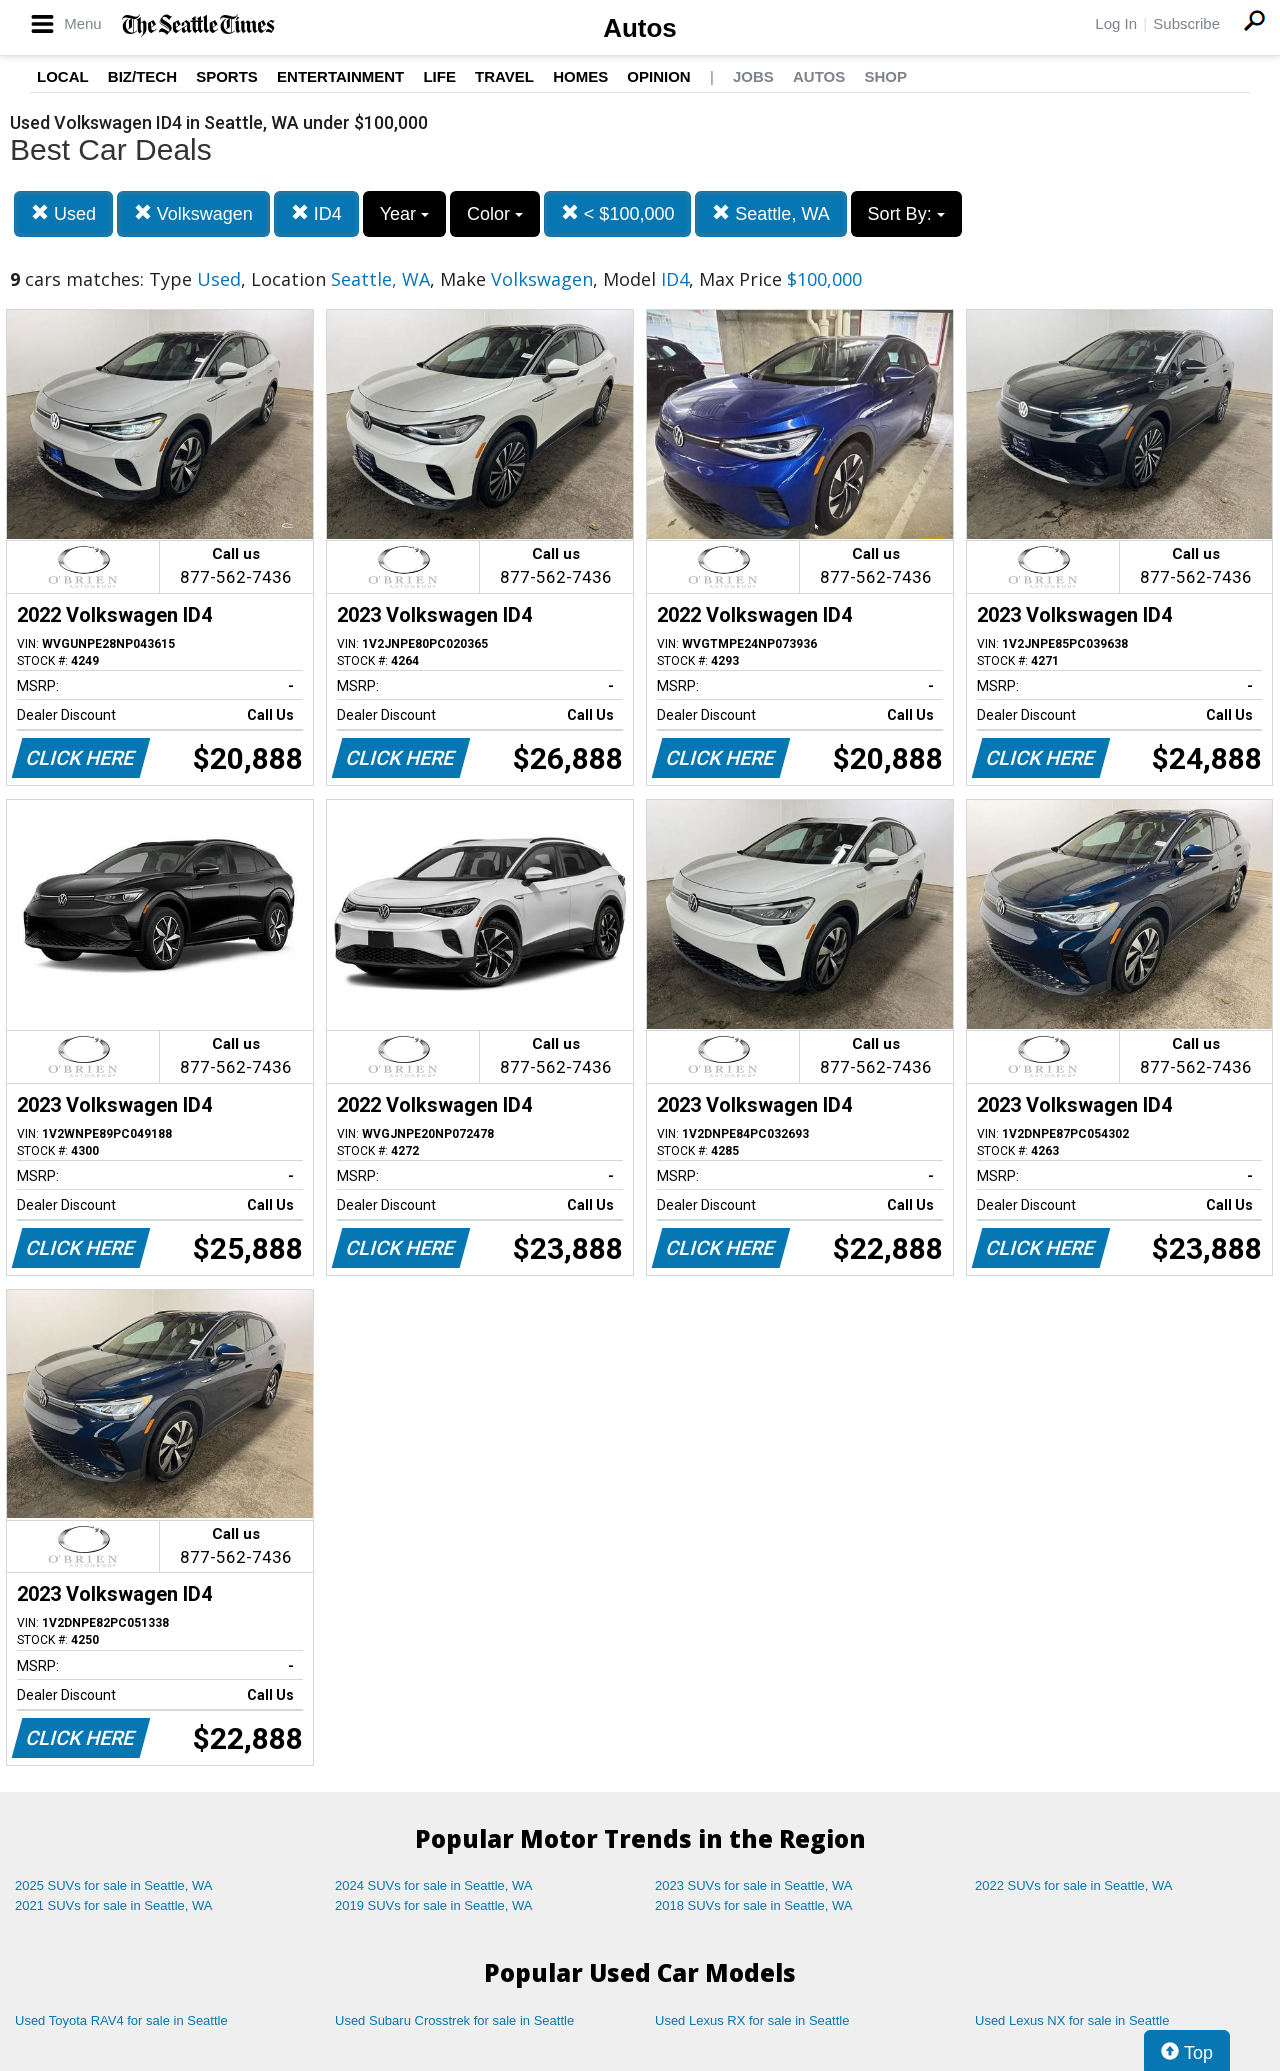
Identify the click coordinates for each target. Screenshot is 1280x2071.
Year (404, 214)
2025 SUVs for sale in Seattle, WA (114, 1885)
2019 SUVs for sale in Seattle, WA (434, 1905)
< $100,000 (618, 213)
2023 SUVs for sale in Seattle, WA (754, 1885)
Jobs (753, 76)
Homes (580, 76)
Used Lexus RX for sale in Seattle (752, 2020)
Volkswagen (193, 213)
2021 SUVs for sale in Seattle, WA (114, 1905)
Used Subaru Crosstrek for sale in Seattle (454, 2020)
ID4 (316, 213)
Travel (504, 76)
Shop (885, 76)
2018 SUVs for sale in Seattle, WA (754, 1905)
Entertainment (340, 76)
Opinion (658, 76)
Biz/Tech (142, 76)
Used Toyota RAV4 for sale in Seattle (121, 2020)
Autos (640, 28)
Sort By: (906, 214)
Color (495, 214)
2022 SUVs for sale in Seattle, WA (1074, 1885)
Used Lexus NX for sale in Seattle (1072, 2020)
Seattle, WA (770, 213)
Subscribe (1186, 23)
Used (63, 213)
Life (439, 76)
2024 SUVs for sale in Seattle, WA (434, 1885)
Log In (1116, 23)
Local (63, 76)
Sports (227, 76)
